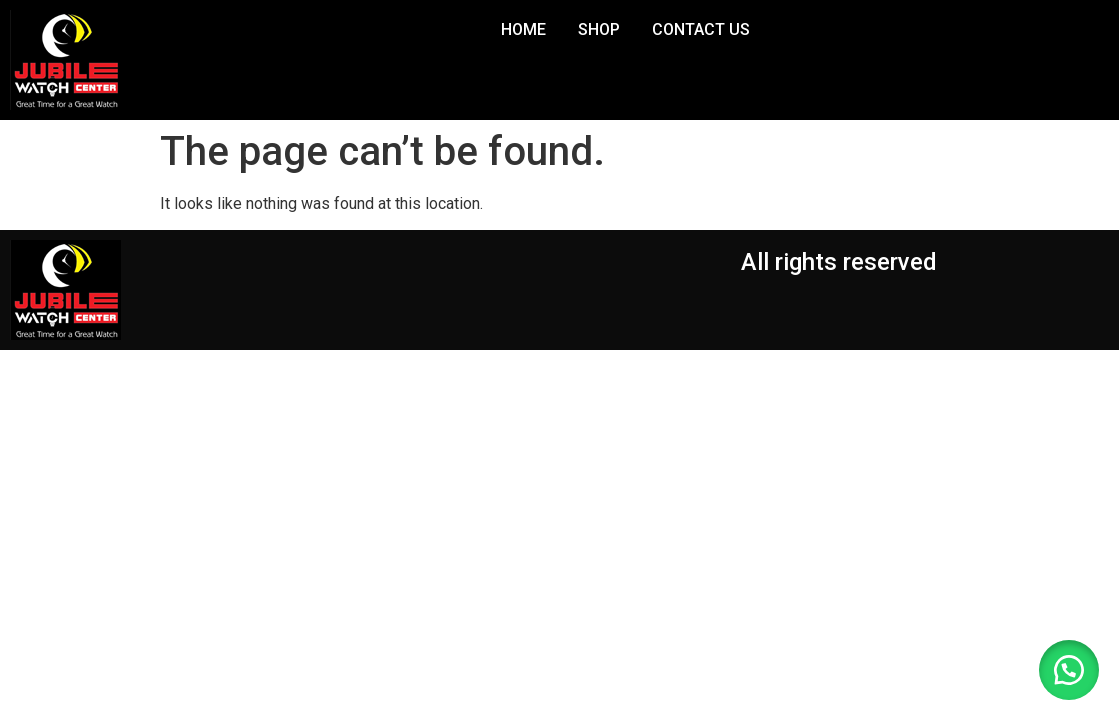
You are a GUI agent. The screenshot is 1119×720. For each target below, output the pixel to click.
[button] (1069, 670)
